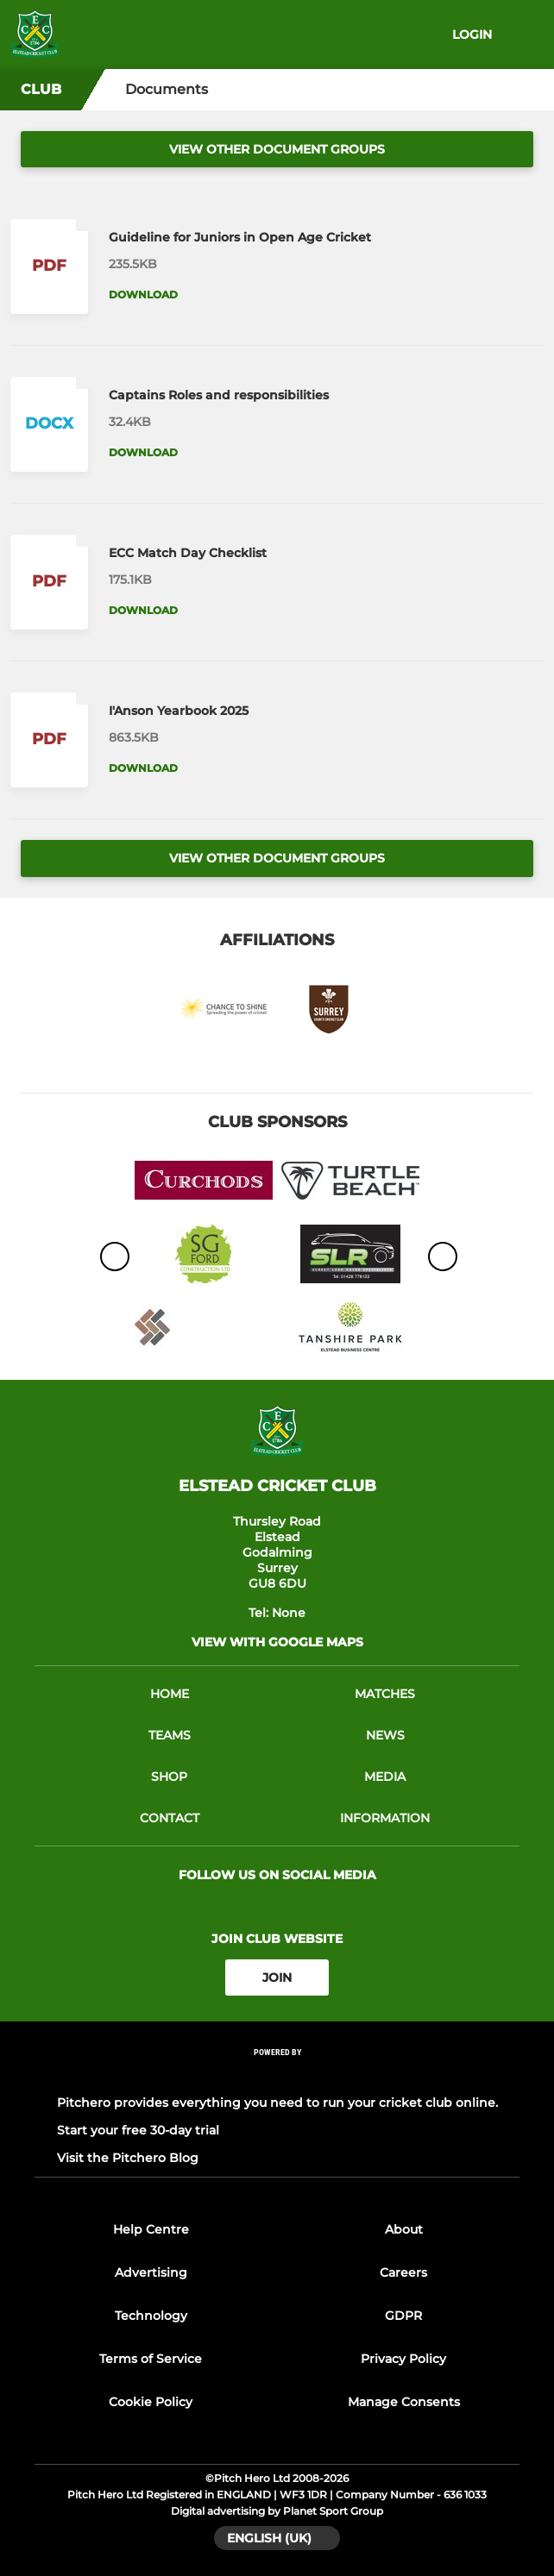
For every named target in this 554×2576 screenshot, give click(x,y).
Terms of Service (150, 2358)
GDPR (403, 2315)
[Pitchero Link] (277, 2075)
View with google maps (277, 1642)
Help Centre (151, 2229)
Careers (403, 2272)
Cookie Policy (150, 2402)
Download (143, 294)
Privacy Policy (403, 2358)
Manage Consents (404, 2402)
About (404, 2229)
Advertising (151, 2272)
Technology (151, 2315)
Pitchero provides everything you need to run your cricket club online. (277, 2102)
